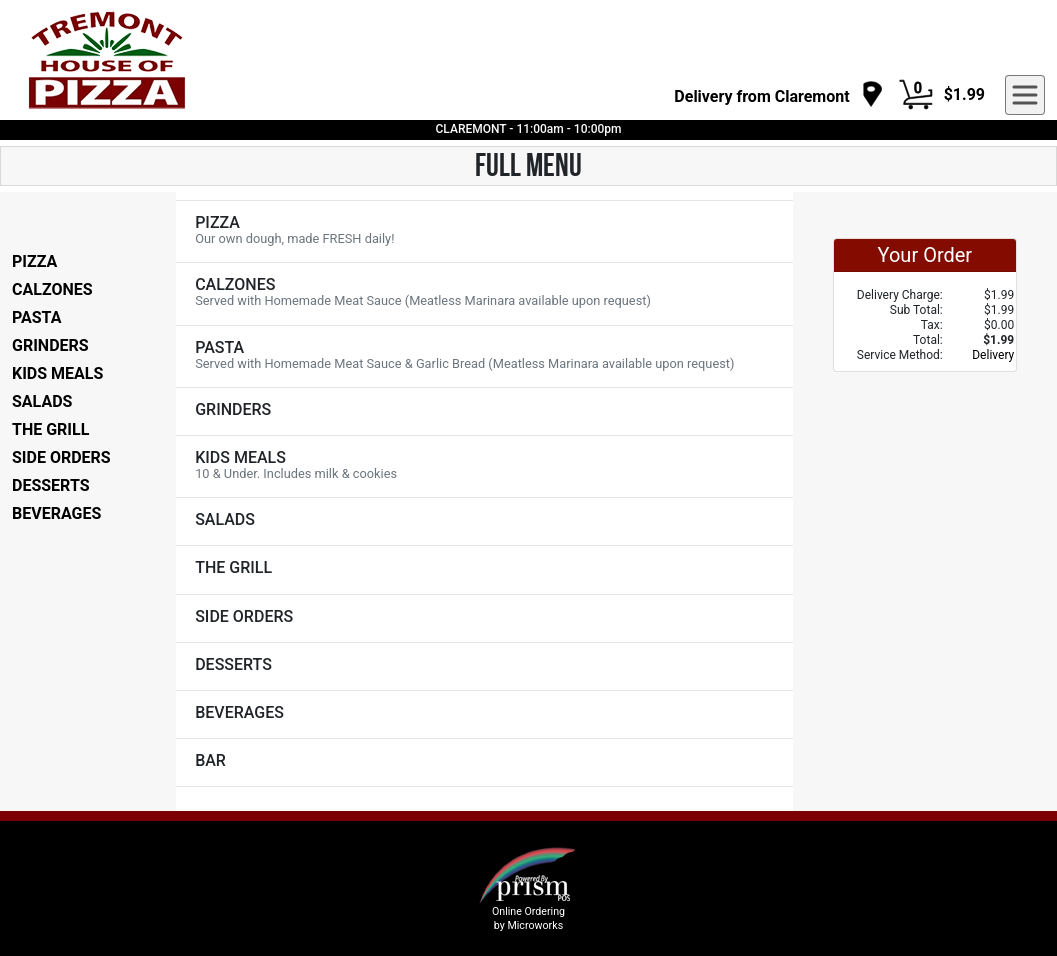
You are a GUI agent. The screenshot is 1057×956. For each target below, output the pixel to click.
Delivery (993, 355)
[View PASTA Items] (484, 356)
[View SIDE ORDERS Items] (484, 618)
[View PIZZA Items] (484, 231)
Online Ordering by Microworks (528, 918)
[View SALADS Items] (484, 521)
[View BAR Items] (484, 762)
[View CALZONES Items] (484, 293)
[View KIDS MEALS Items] (484, 466)
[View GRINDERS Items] (484, 411)
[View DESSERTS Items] (484, 666)
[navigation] (778, 95)
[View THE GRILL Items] (484, 569)
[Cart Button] (916, 95)
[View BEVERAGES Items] (484, 714)
